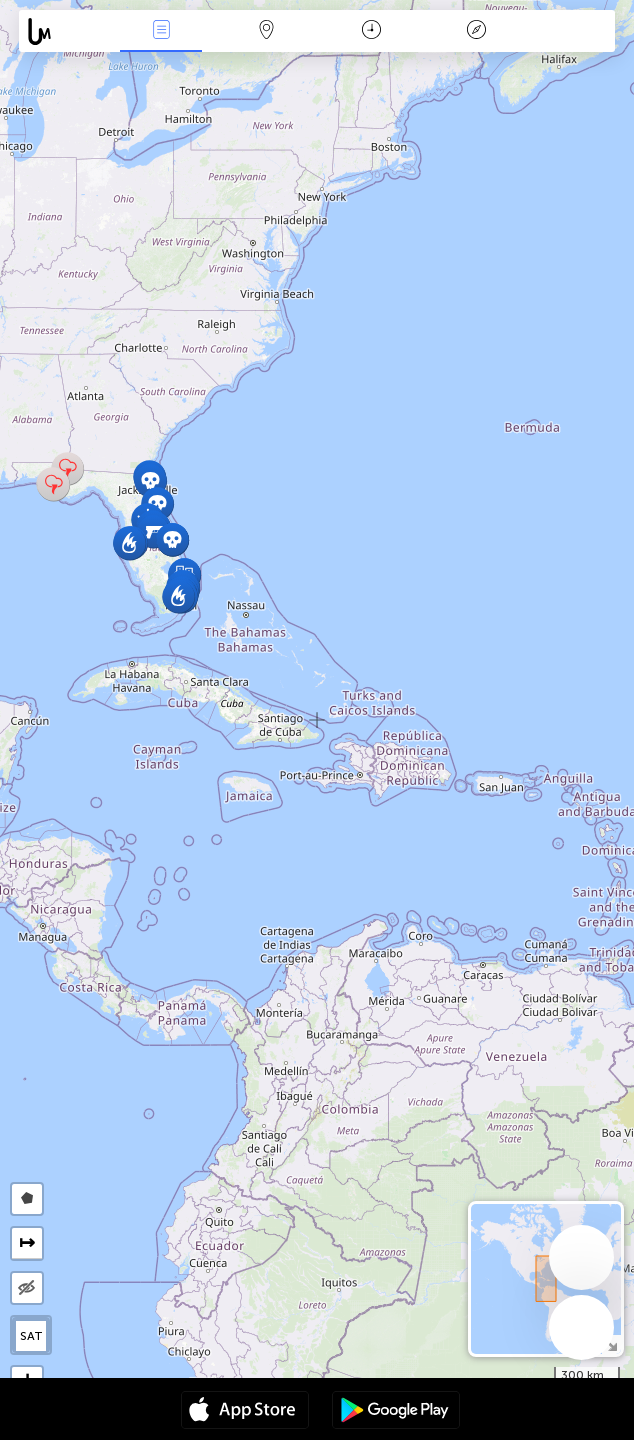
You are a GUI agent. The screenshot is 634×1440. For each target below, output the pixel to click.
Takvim (371, 31)
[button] (150, 480)
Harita (266, 31)
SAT (31, 1336)
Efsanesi (477, 31)
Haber (161, 31)
